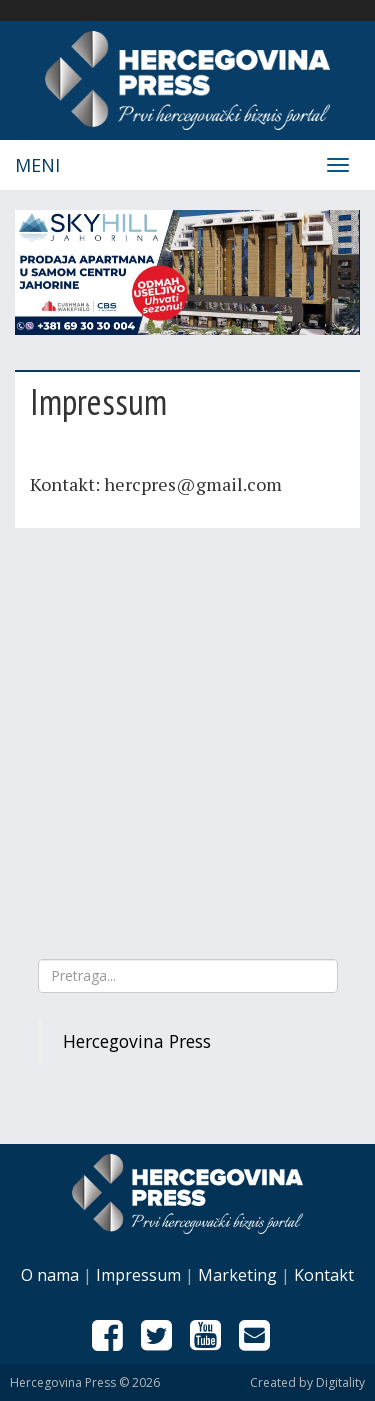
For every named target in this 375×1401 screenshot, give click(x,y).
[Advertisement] (187, 735)
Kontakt (324, 1275)
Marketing (237, 1275)
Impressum (138, 1275)
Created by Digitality (307, 1382)
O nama (50, 1275)
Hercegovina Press (137, 1041)
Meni (37, 165)
